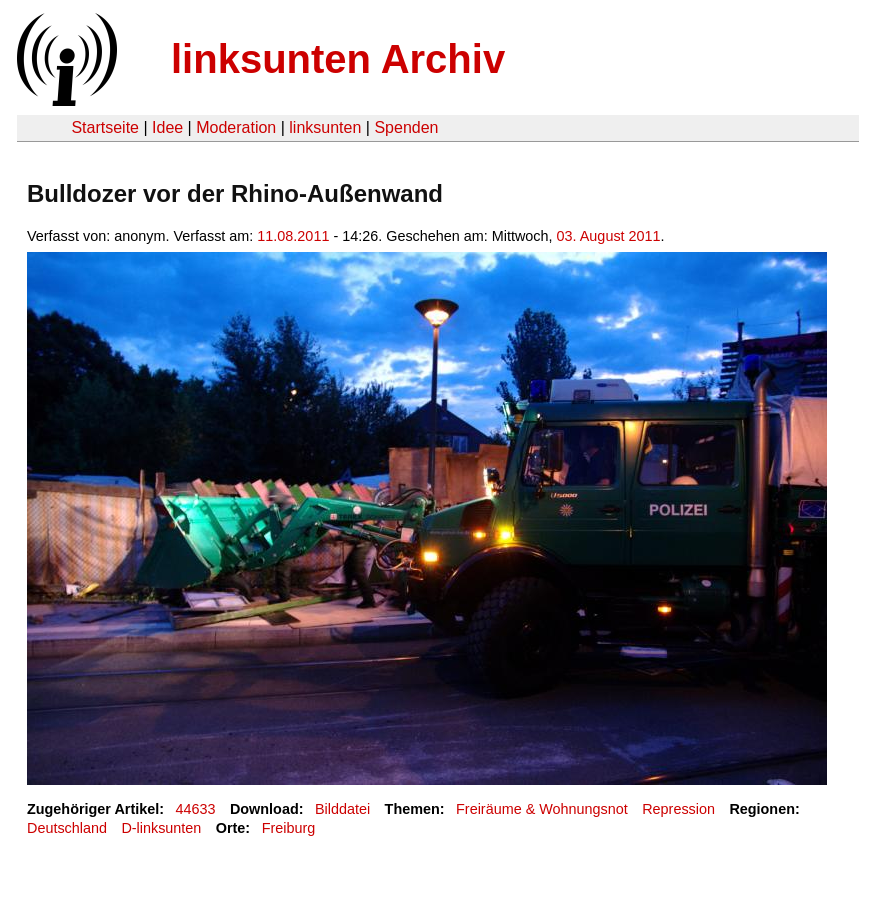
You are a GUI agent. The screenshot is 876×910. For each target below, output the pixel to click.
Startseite (105, 127)
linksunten (325, 127)
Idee (167, 127)
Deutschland (67, 828)
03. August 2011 (609, 236)
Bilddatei (342, 809)
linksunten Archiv (338, 59)
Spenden (406, 127)
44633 (196, 809)
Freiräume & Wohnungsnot (542, 809)
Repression (678, 809)
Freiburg (289, 828)
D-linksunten (161, 828)
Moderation (236, 127)
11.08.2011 (293, 236)
